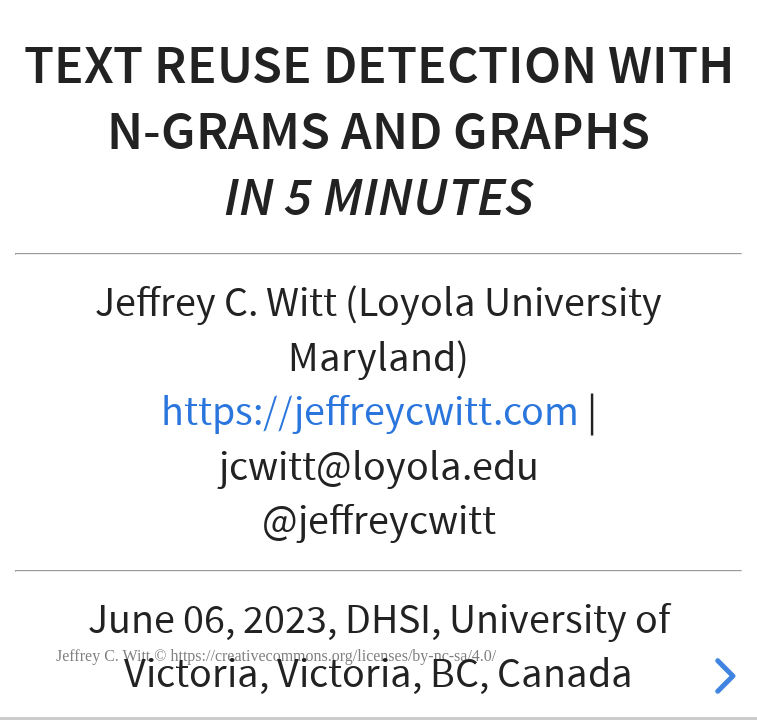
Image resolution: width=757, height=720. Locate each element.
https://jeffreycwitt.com (370, 412)
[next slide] (722, 676)
